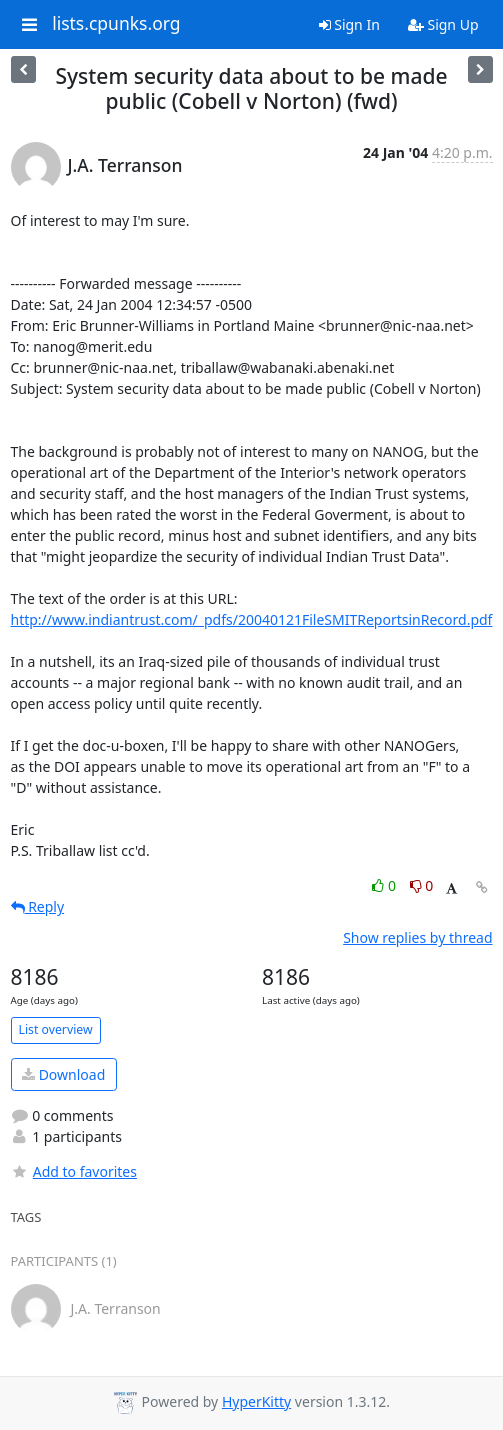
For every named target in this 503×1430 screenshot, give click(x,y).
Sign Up (443, 24)
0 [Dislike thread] (422, 885)
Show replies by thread (417, 937)
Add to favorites (74, 1171)
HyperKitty (256, 1401)
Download (63, 1074)
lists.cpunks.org (116, 24)
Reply (38, 906)
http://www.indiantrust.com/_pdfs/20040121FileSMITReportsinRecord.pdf (252, 619)
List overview (56, 1029)
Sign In (349, 24)
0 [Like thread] (385, 885)
